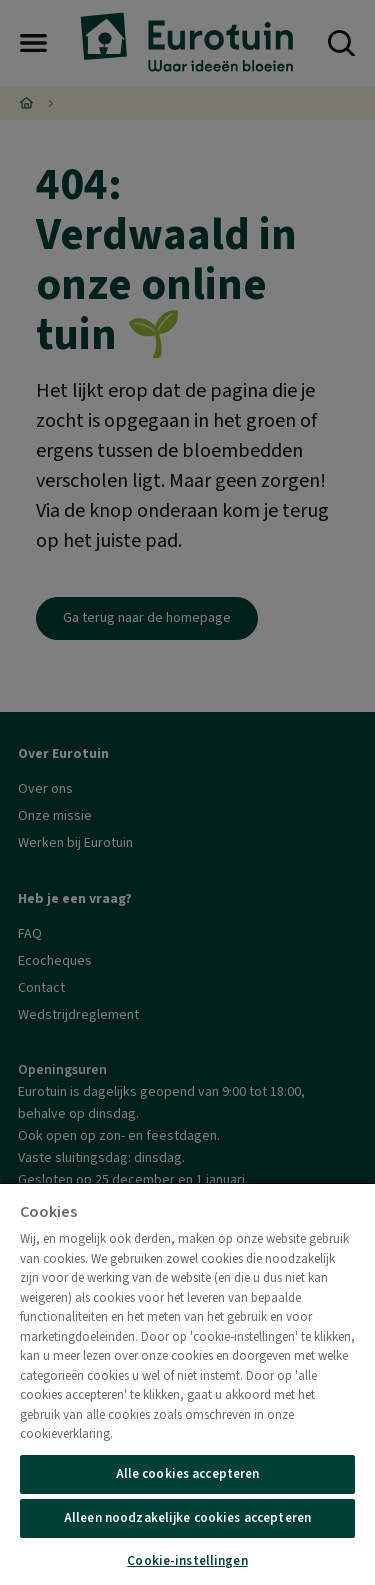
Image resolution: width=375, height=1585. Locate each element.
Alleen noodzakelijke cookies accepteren (187, 1518)
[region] (187, 1383)
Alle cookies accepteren (188, 1474)
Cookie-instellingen (187, 1561)
